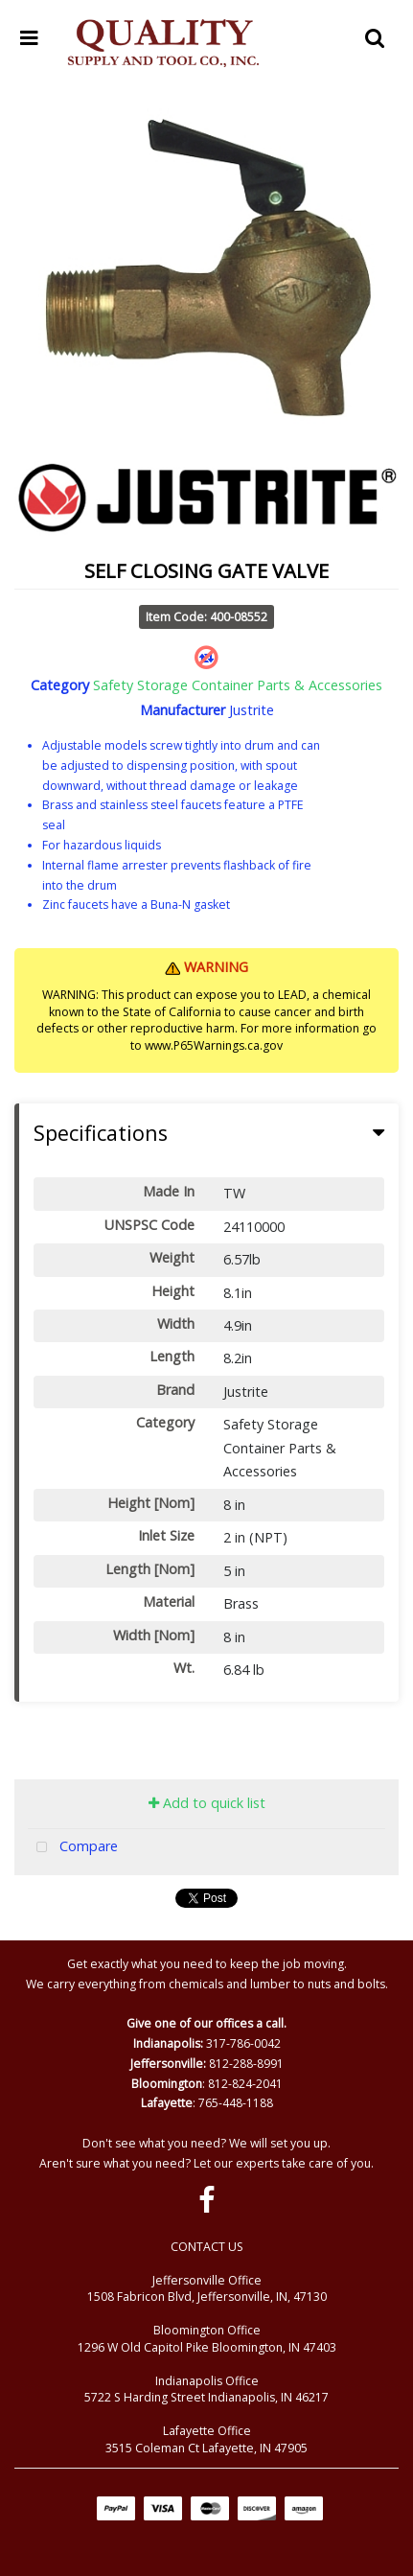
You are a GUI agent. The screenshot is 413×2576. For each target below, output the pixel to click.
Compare (73, 1848)
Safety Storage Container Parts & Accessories (237, 685)
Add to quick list (207, 1803)
